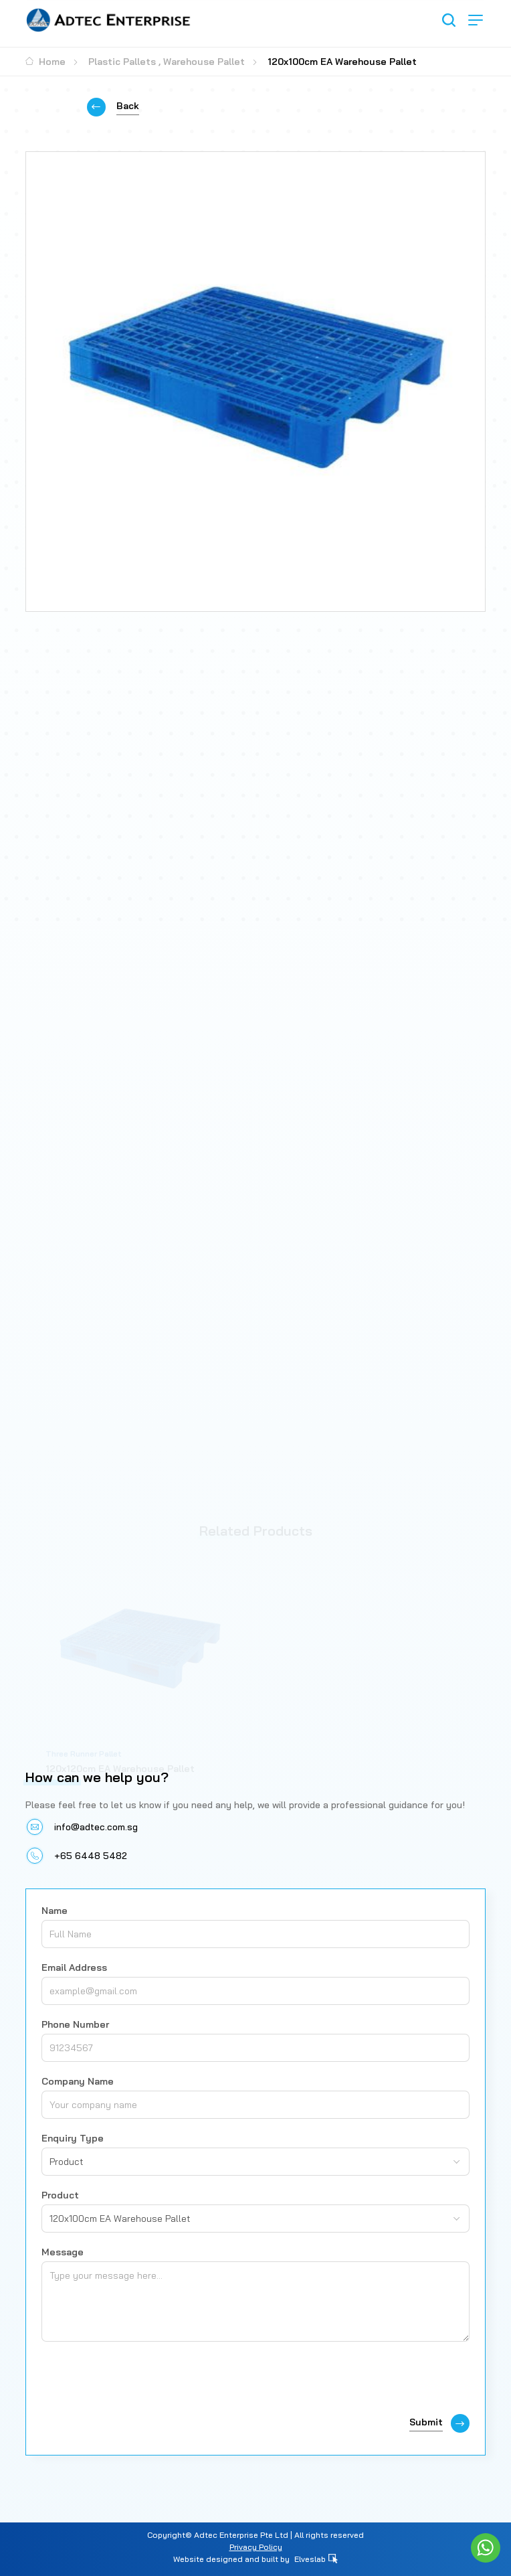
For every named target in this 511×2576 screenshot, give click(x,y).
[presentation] (143, 2381)
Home (45, 62)
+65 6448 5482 (90, 1856)
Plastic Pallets (122, 62)
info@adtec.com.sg (96, 1827)
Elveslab (316, 2559)
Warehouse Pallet (204, 62)
